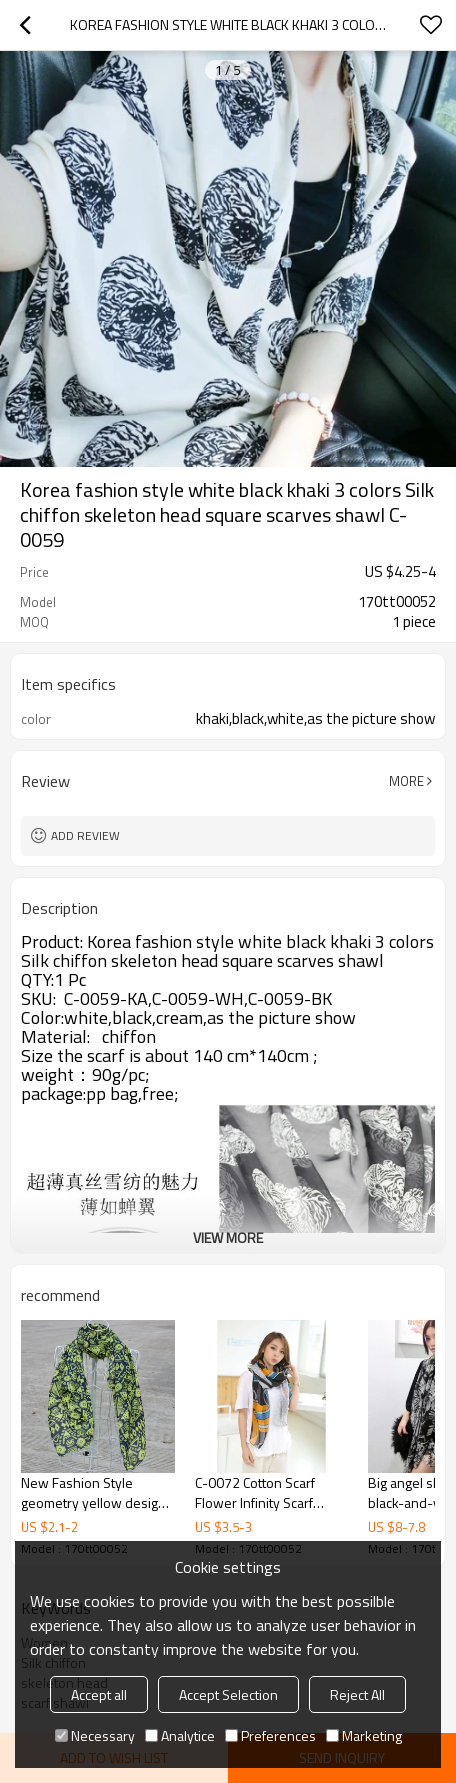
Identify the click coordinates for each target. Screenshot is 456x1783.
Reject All (357, 1694)
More (406, 781)
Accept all (99, 1694)
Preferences (270, 1735)
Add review (85, 835)
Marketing (364, 1735)
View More (228, 1237)
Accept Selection (228, 1694)
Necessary (95, 1735)
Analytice (180, 1735)
